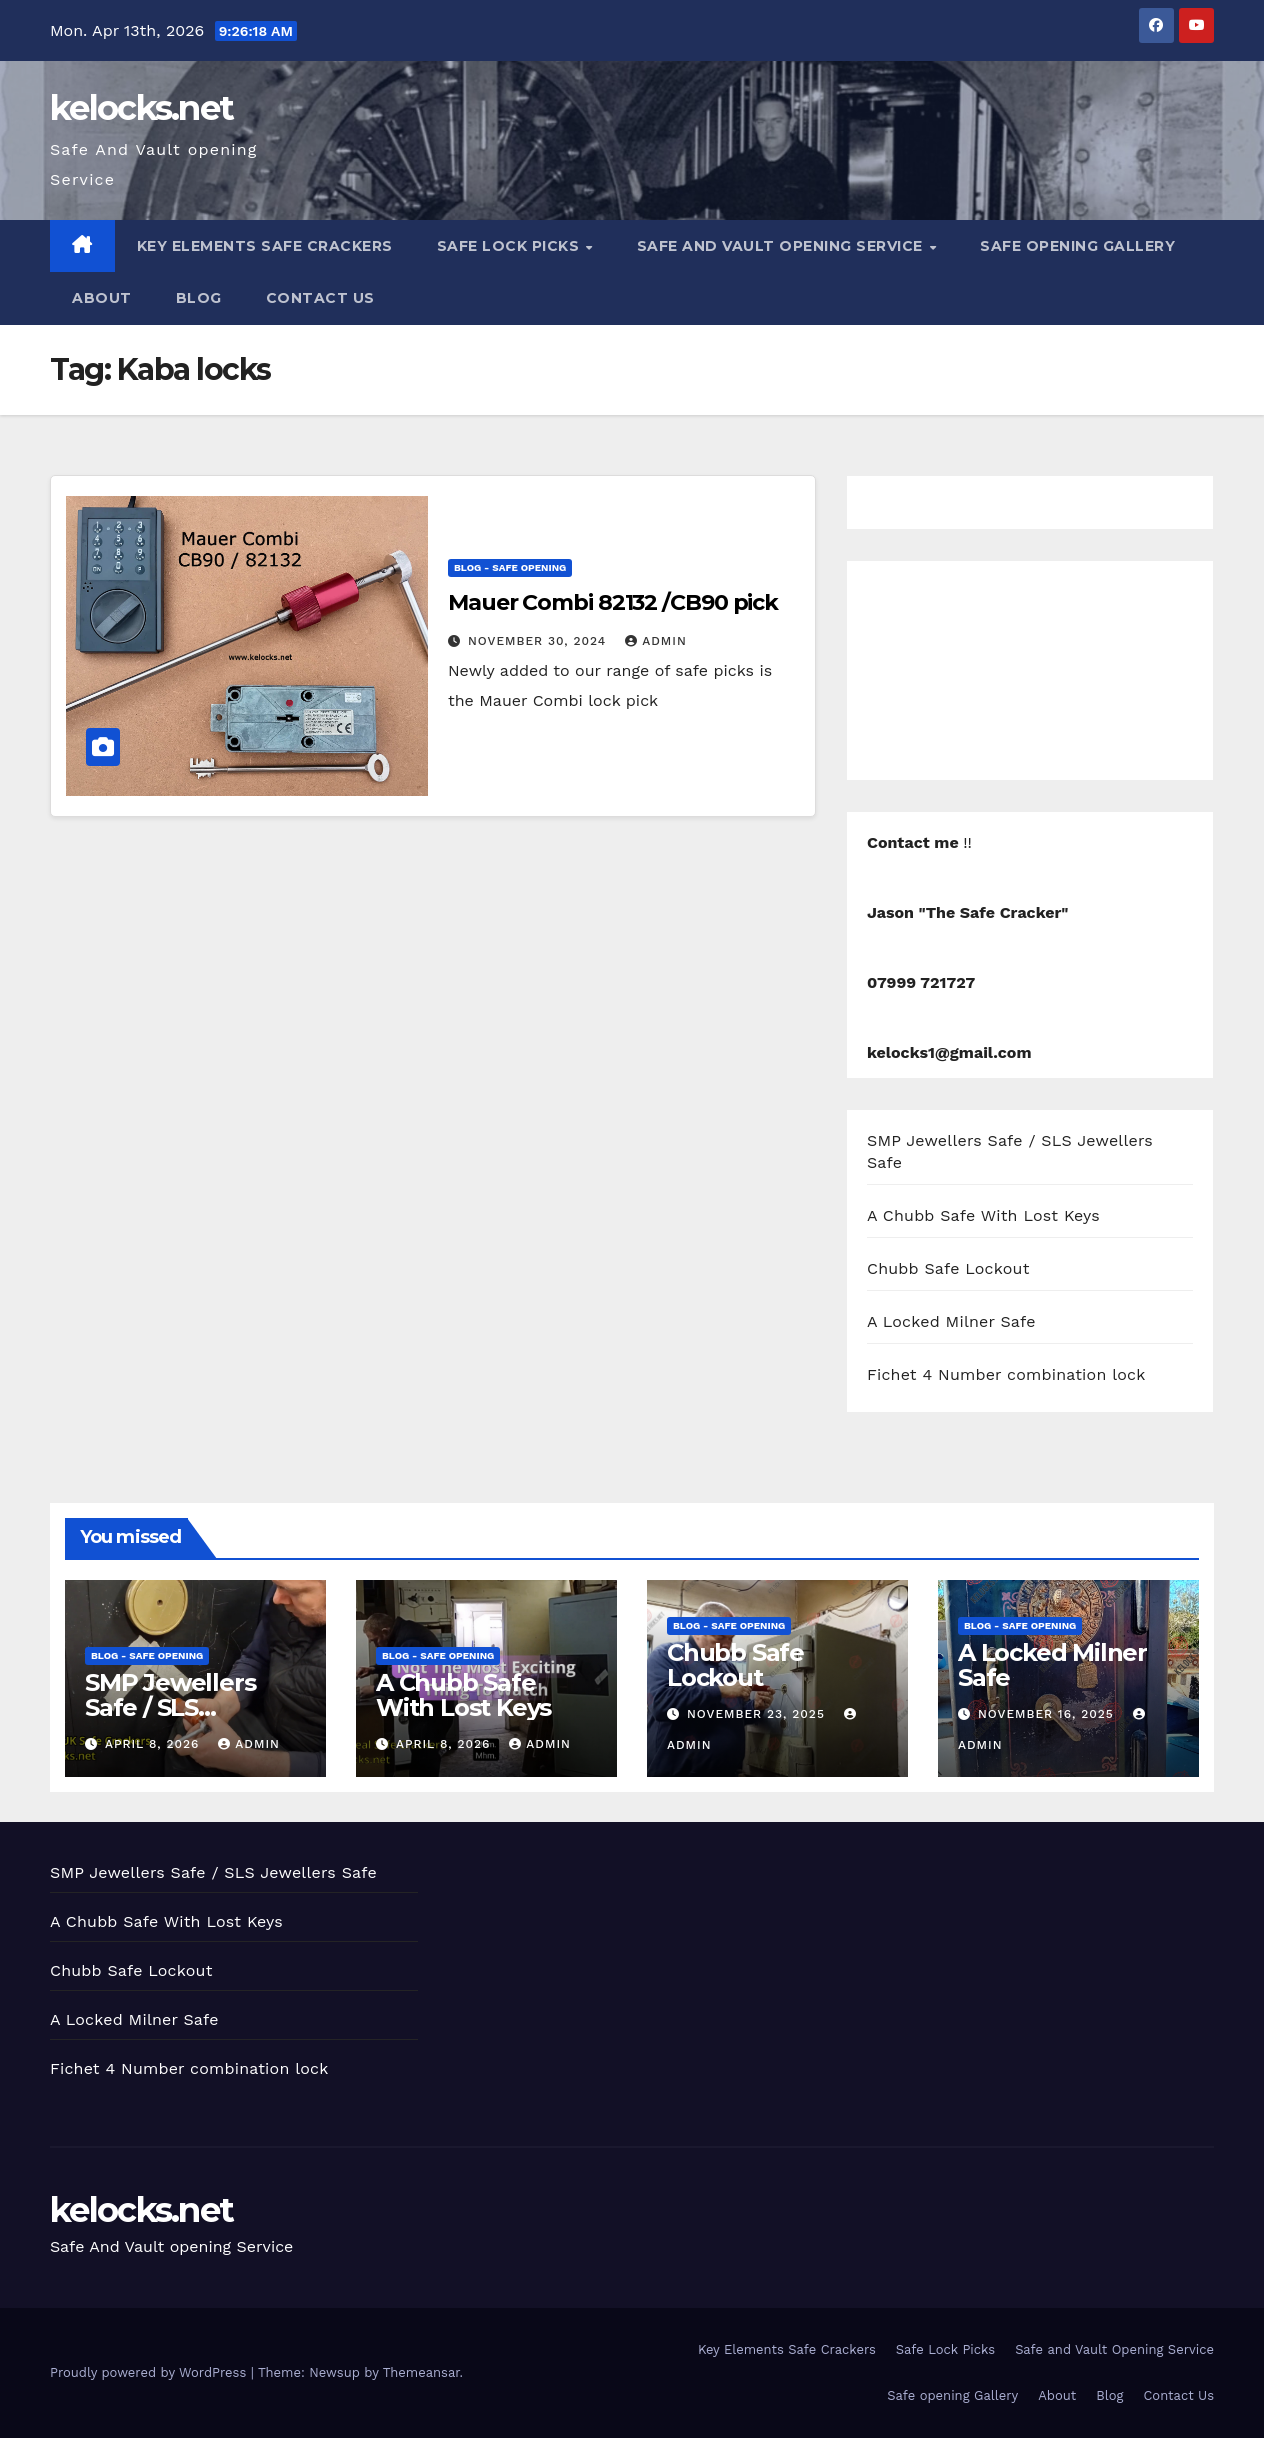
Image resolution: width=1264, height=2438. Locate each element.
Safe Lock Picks (510, 246)
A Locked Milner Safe (951, 1321)
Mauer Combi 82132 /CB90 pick (613, 602)
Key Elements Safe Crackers (265, 246)
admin (656, 641)
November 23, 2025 (758, 1714)
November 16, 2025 (1048, 1714)
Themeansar (421, 2372)
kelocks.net (141, 108)
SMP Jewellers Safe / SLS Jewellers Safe (170, 1707)
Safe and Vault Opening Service (782, 246)
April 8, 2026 (154, 1744)
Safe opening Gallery (1077, 246)
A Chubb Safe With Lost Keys (983, 1215)
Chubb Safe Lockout (948, 1268)
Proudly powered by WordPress (150, 2372)
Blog (199, 298)
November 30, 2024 (539, 641)
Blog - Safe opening (510, 567)
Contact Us (320, 298)
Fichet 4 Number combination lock (1006, 1374)
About (102, 298)
